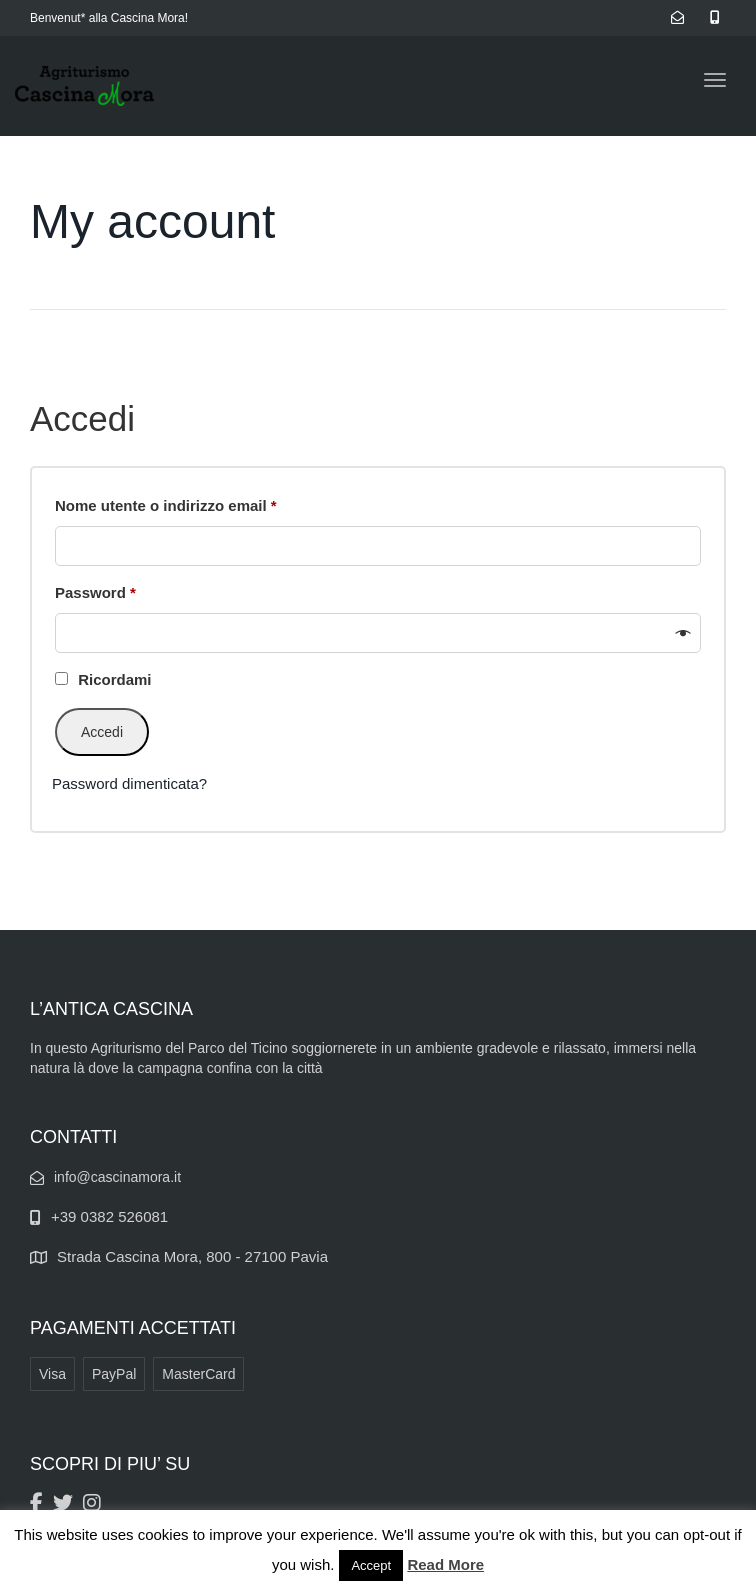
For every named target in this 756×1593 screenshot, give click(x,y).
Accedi (102, 732)
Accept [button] (371, 1565)
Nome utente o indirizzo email (199, 502)
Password (128, 589)
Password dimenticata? (129, 783)
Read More (445, 1564)
